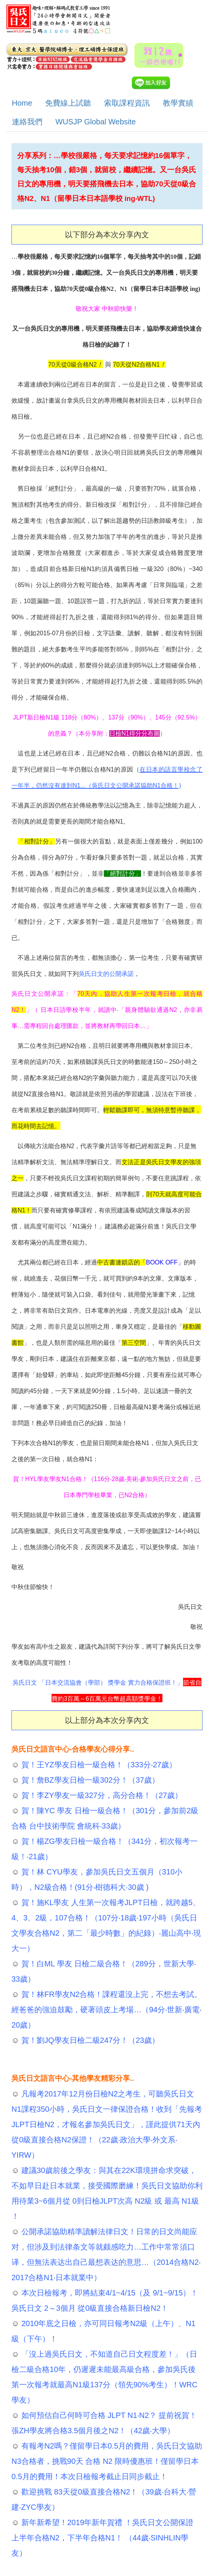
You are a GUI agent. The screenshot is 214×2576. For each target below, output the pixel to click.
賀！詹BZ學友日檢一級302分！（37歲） (89, 1780)
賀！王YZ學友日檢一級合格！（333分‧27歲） (98, 1764)
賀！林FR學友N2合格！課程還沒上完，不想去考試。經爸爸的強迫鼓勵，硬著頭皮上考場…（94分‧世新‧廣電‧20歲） (106, 2009)
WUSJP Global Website (95, 121)
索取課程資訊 (127, 103)
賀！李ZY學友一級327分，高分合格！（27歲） (100, 1795)
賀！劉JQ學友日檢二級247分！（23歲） (89, 2040)
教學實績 (178, 103)
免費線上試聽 (68, 103)
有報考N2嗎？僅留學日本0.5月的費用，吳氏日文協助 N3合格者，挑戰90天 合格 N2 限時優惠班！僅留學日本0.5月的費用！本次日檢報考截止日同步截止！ (106, 2461)
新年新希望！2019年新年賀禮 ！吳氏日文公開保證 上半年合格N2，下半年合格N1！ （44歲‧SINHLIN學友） (102, 2537)
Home (22, 103)
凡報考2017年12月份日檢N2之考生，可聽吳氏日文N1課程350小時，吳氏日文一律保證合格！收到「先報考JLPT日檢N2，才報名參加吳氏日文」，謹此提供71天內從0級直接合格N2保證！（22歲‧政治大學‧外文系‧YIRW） (106, 2124)
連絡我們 (27, 121)
